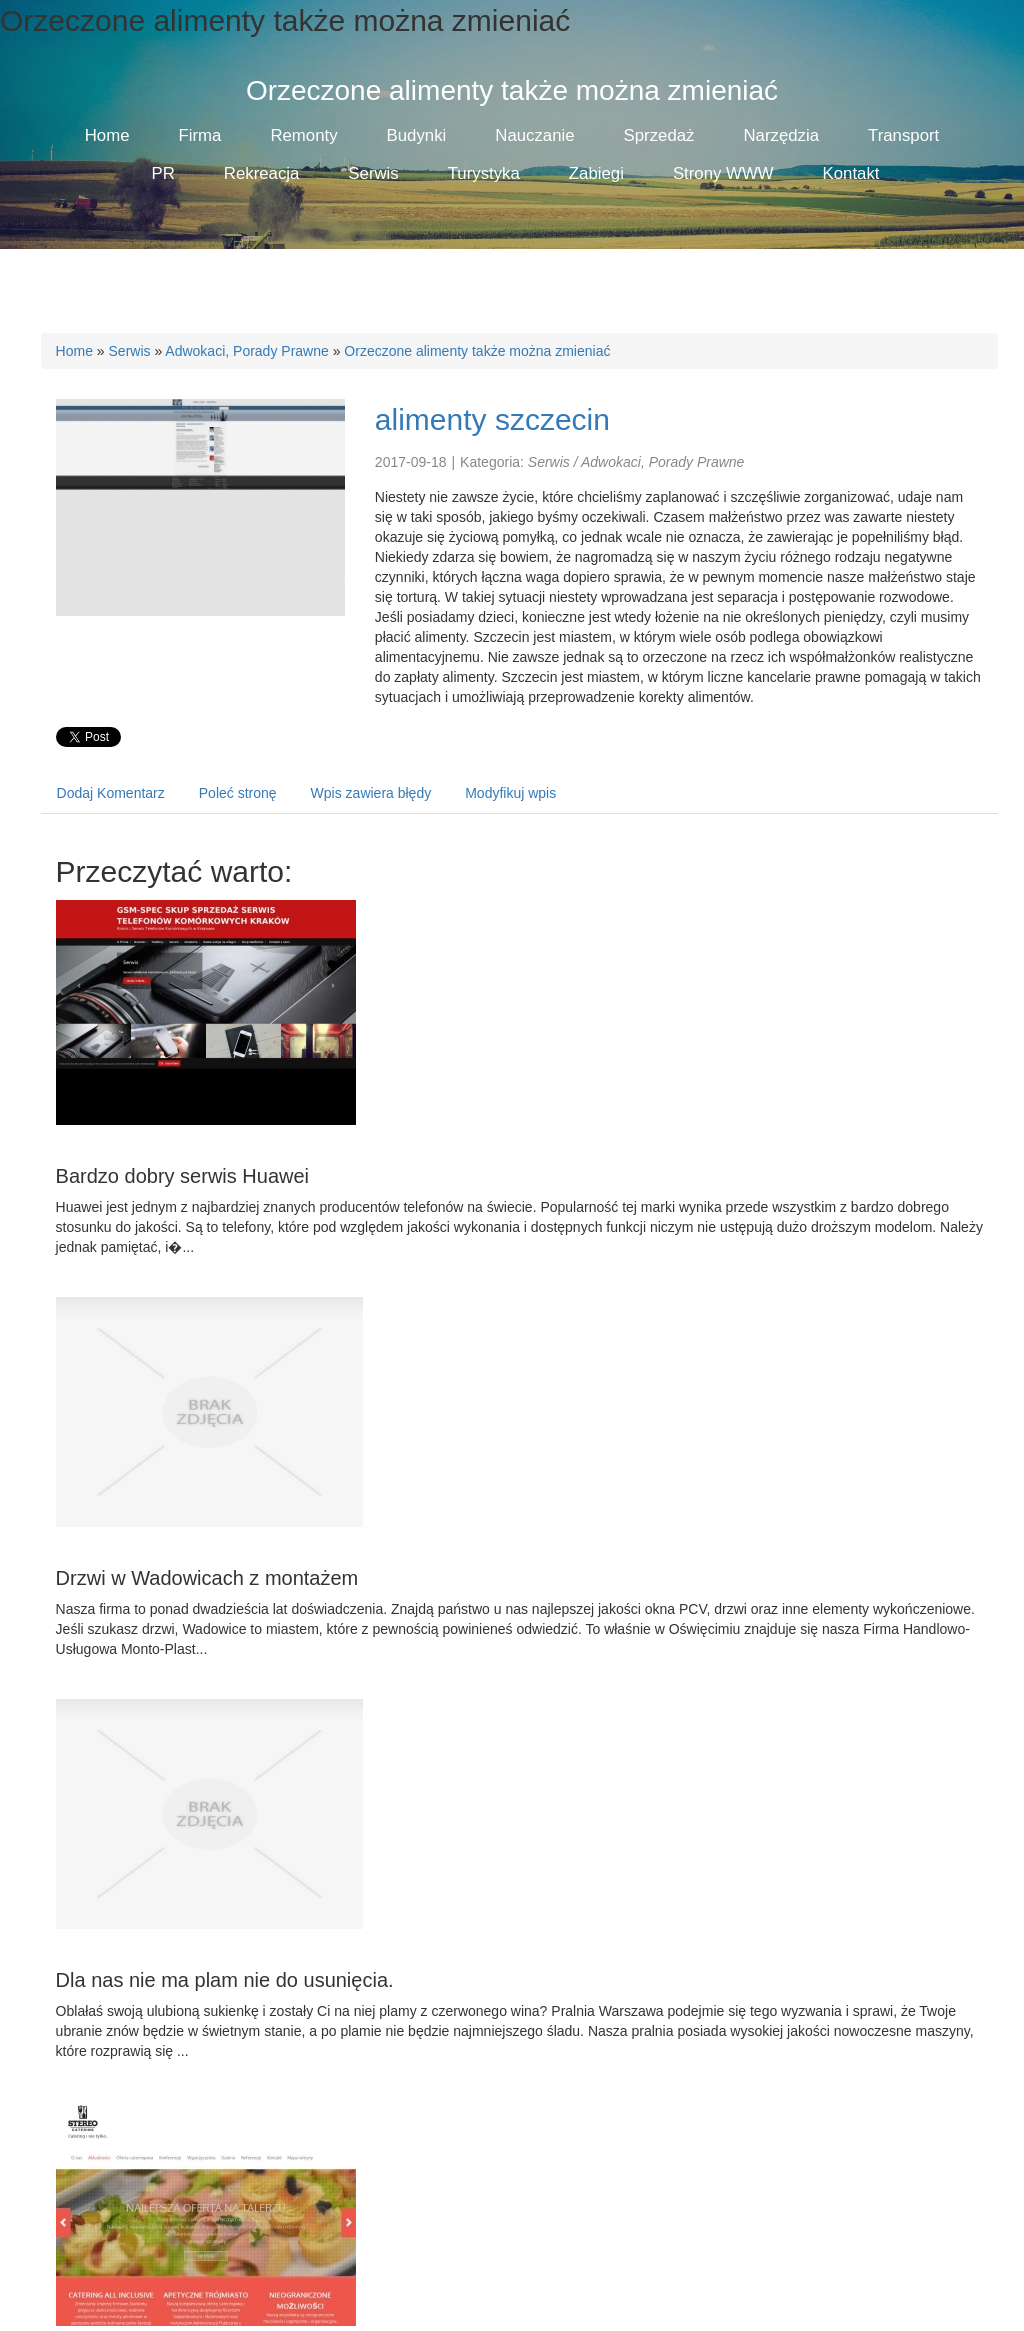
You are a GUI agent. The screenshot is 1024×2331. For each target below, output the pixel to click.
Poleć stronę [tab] (238, 793)
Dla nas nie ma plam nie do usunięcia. (225, 1980)
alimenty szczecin (492, 419)
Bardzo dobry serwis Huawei (182, 1176)
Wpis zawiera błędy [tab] (371, 793)
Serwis (130, 351)
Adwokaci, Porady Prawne (246, 351)
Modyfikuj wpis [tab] (510, 793)
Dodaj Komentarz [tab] (111, 793)
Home (74, 351)
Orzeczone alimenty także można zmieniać (477, 351)
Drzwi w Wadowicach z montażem (207, 1578)
